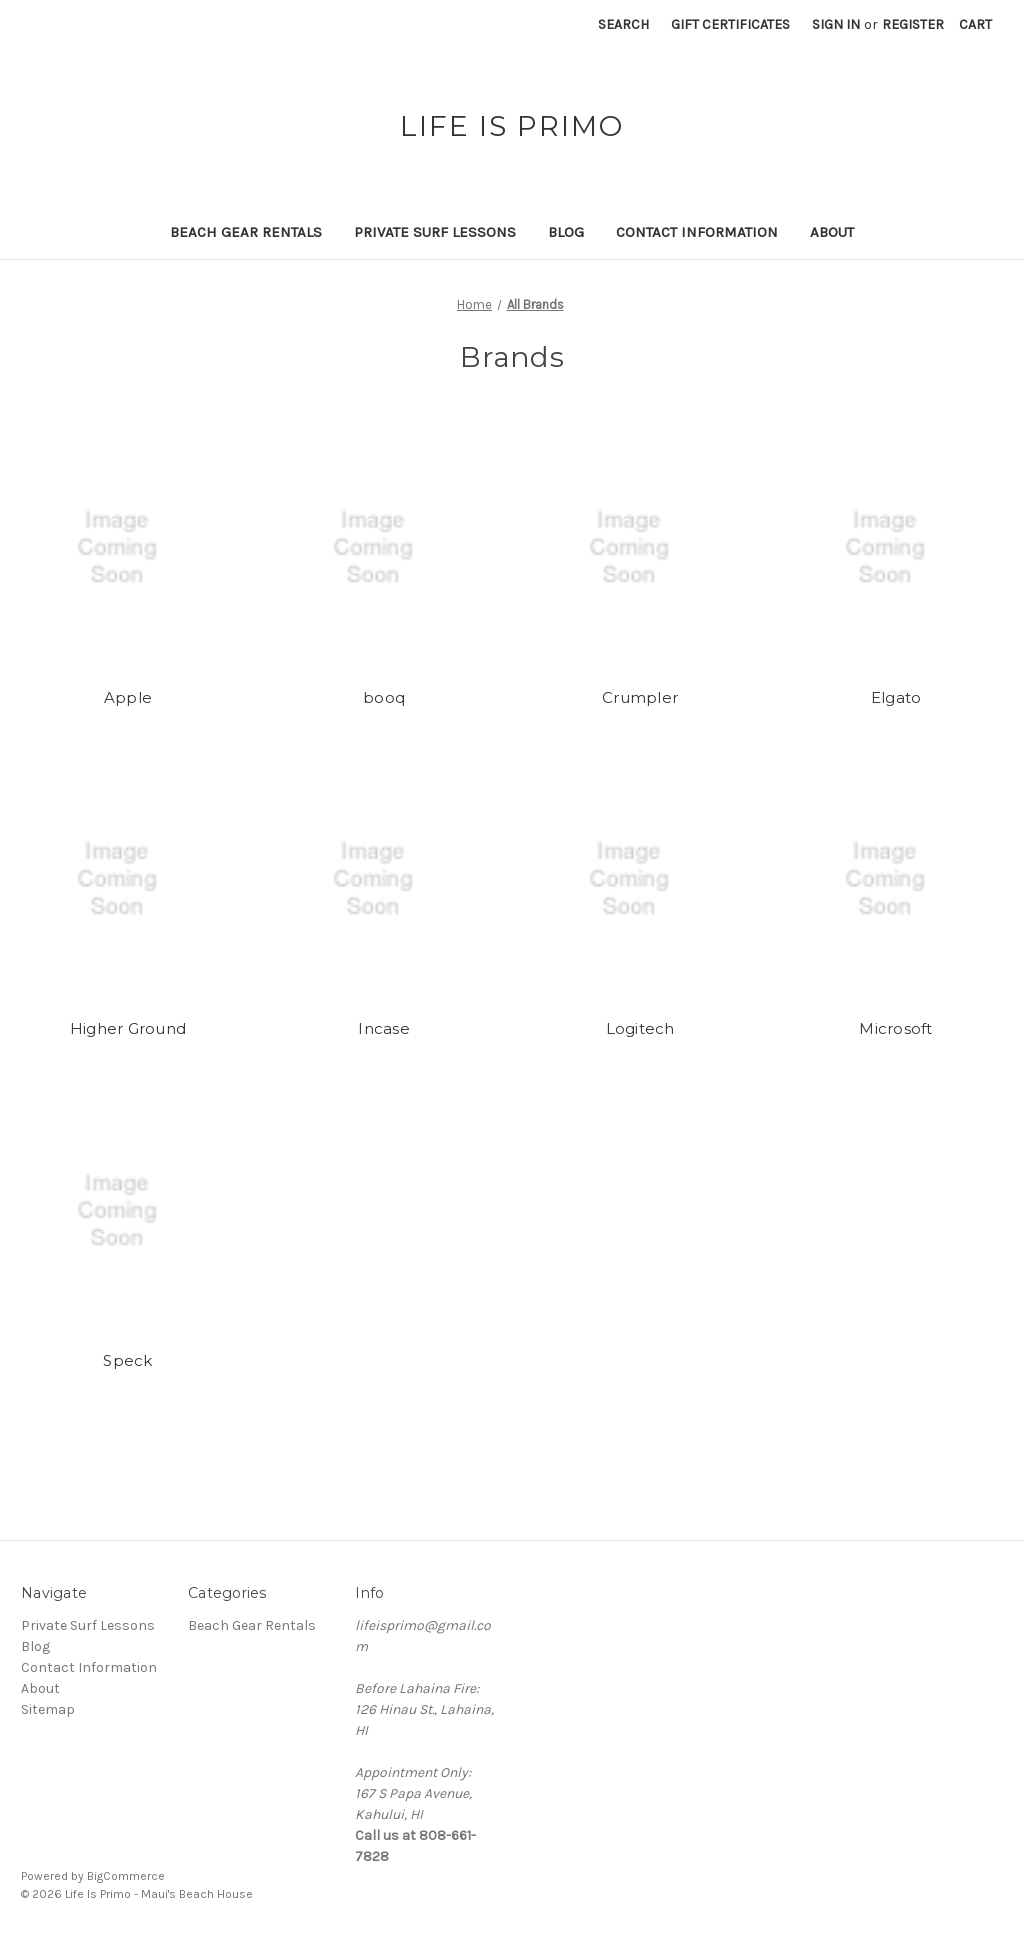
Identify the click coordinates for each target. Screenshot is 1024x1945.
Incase (384, 1028)
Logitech (640, 1028)
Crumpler (640, 697)
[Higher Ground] (128, 879)
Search (623, 24)
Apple (128, 697)
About (832, 232)
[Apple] (128, 548)
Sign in (836, 24)
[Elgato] (896, 548)
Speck (127, 1360)
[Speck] (128, 1211)
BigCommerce (126, 1876)
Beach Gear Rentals (246, 232)
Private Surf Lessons (435, 232)
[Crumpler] (640, 548)
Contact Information (697, 232)
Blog (566, 232)
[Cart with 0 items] (975, 24)
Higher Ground (128, 1028)
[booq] (384, 548)
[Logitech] (640, 879)
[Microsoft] (896, 879)
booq (384, 697)
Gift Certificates (730, 24)
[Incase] (384, 879)
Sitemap (48, 1709)
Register (913, 24)
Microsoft (895, 1028)
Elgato (896, 697)
